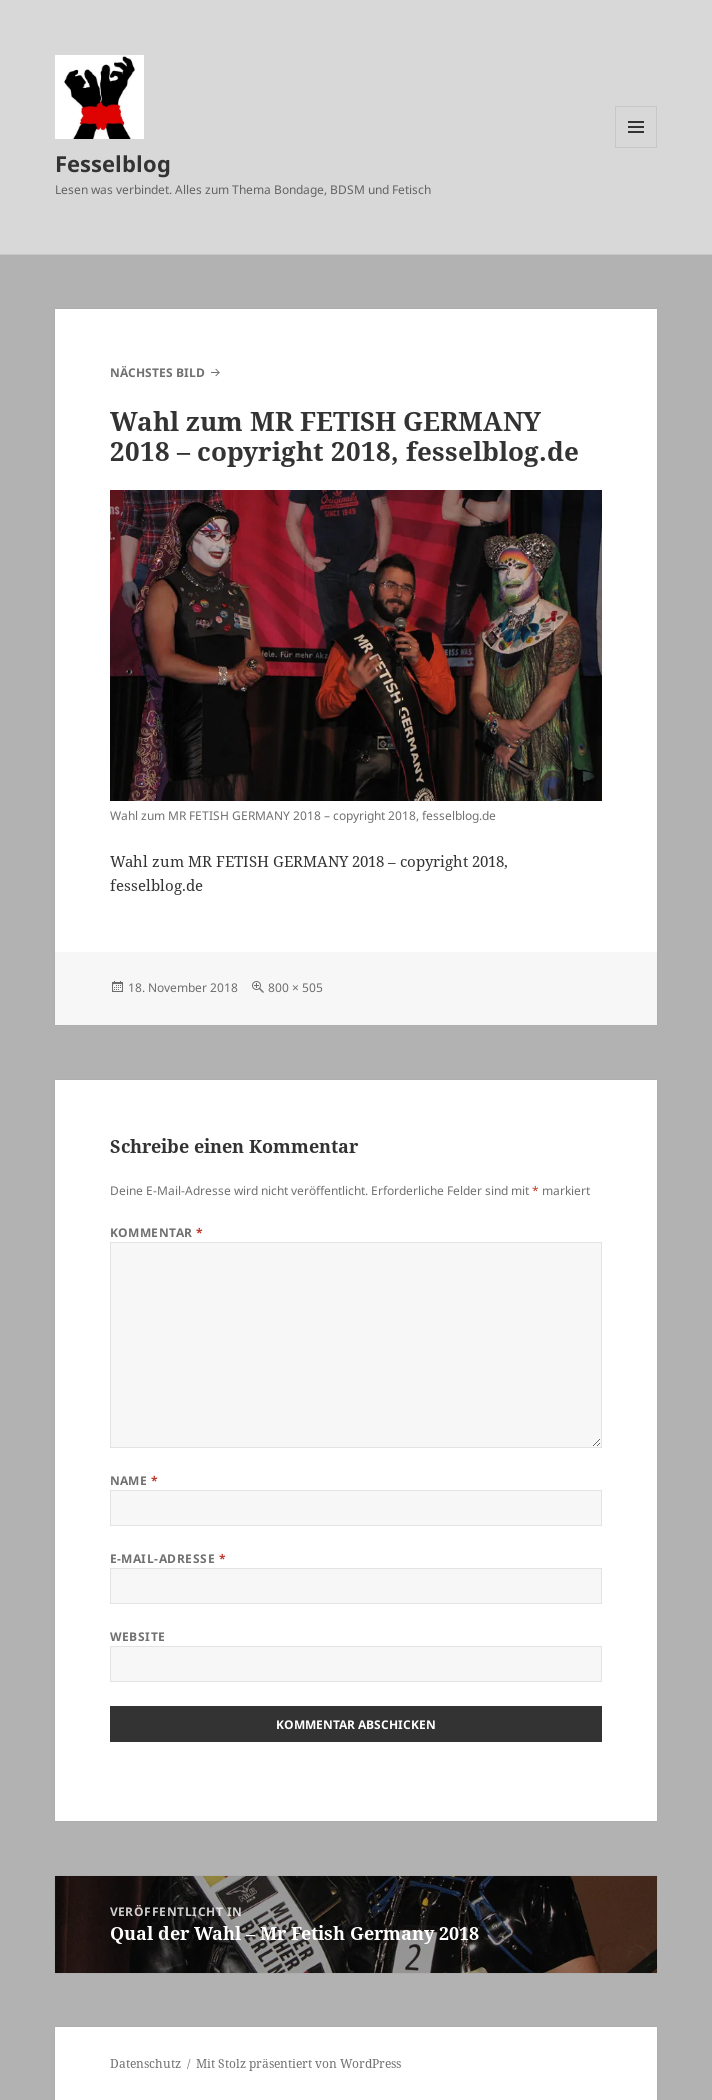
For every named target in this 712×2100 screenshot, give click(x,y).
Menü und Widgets (636, 147)
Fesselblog (113, 163)
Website (138, 1636)
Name (134, 1480)
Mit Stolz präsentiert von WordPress (298, 2063)
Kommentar (157, 1232)
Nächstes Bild (157, 372)
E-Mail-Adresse (168, 1558)
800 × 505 (295, 987)
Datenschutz (145, 2063)
